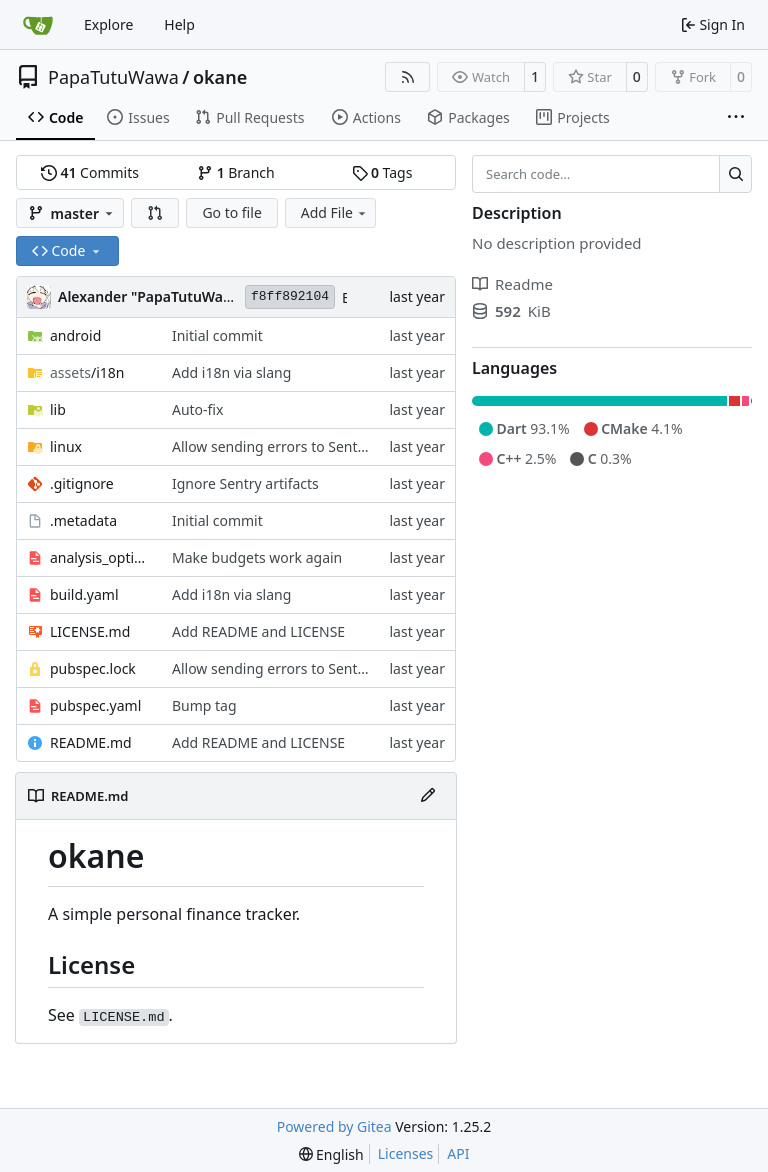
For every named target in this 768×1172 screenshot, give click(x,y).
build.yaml (84, 594)
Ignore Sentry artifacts (245, 483)
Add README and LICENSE (258, 631)
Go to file (231, 212)
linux (66, 446)
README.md (91, 742)
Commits (90, 172)
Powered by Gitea (334, 1126)
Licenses (406, 1153)
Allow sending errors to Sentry (271, 446)
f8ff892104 (290, 296)
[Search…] (735, 174)
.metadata (83, 520)
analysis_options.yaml (101, 557)
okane (220, 77)
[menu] (331, 1154)
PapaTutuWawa (113, 77)
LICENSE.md (90, 631)
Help (179, 24)
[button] (155, 213)
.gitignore (82, 483)
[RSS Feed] (408, 77)
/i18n (87, 372)
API (458, 1153)
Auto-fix (197, 409)
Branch (236, 172)
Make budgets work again (257, 557)
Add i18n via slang (231, 372)
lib (58, 409)
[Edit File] (428, 796)
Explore (108, 24)
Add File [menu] (335, 212)
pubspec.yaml (95, 705)
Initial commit (217, 335)
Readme (512, 284)
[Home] (38, 25)
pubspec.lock (93, 668)
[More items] (736, 118)
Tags (382, 172)
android (75, 335)
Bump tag (204, 705)
